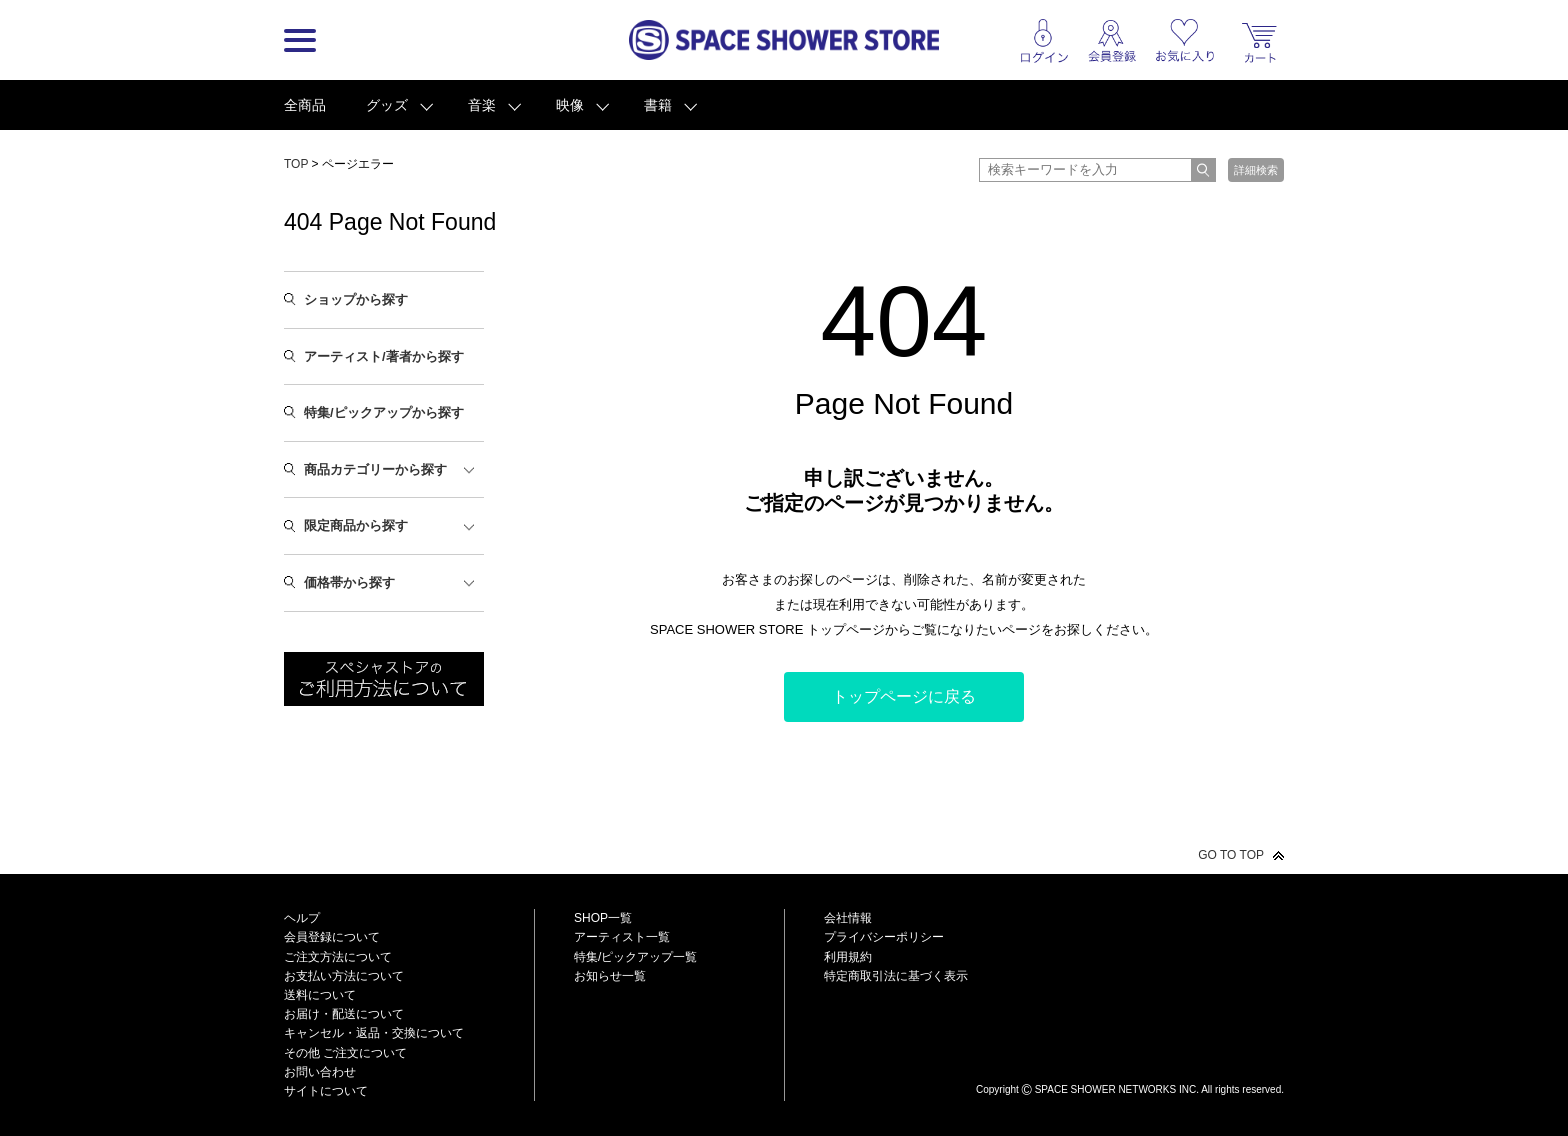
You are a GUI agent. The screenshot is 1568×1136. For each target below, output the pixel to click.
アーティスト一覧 (622, 937)
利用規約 (848, 957)
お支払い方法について (344, 976)
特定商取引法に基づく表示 (896, 976)
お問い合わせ (320, 1072)
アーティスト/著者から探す (384, 356)
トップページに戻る (904, 696)
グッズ (387, 105)
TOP (296, 164)
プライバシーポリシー (884, 937)
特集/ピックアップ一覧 (635, 957)
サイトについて (326, 1091)
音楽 (482, 105)
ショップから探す (356, 299)
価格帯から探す (349, 582)
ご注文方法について (338, 957)
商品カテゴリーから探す (375, 469)
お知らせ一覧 (610, 976)
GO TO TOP (1231, 855)
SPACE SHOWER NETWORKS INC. (1117, 1089)
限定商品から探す (356, 525)
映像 (570, 105)
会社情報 (848, 918)
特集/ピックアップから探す (384, 412)
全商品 (305, 105)
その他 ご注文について (345, 1053)
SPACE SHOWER (1130, 1056)
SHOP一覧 (603, 918)
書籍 (658, 105)
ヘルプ (302, 918)
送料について (320, 995)
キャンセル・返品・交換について (374, 1033)
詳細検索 (1256, 170)
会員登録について (332, 937)
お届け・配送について (344, 1014)
